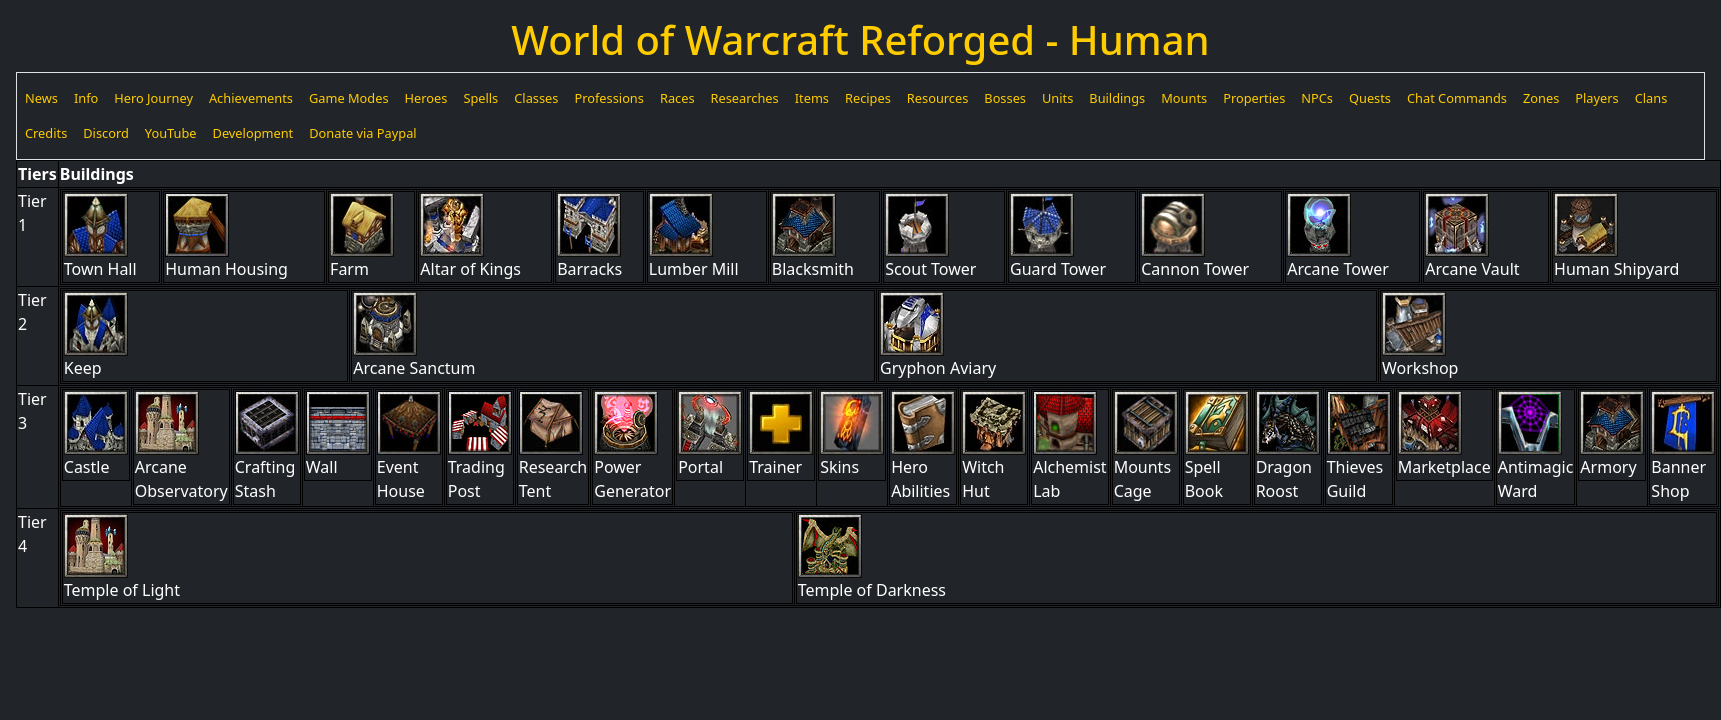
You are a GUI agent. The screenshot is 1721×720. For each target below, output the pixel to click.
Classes (536, 98)
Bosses (1005, 98)
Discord (106, 133)
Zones (1541, 98)
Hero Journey (153, 98)
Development (253, 133)
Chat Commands (1457, 98)
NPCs (1317, 98)
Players (1596, 98)
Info (86, 98)
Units (1057, 98)
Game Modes (349, 98)
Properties (1254, 98)
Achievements (251, 98)
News (41, 98)
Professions (608, 98)
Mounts (1184, 98)
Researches (745, 98)
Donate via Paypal (362, 133)
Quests (1370, 98)
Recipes (868, 98)
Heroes (426, 98)
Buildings (1117, 98)
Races (677, 98)
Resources (937, 98)
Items (812, 98)
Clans (1651, 98)
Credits (46, 133)
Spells (480, 98)
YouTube (171, 133)
